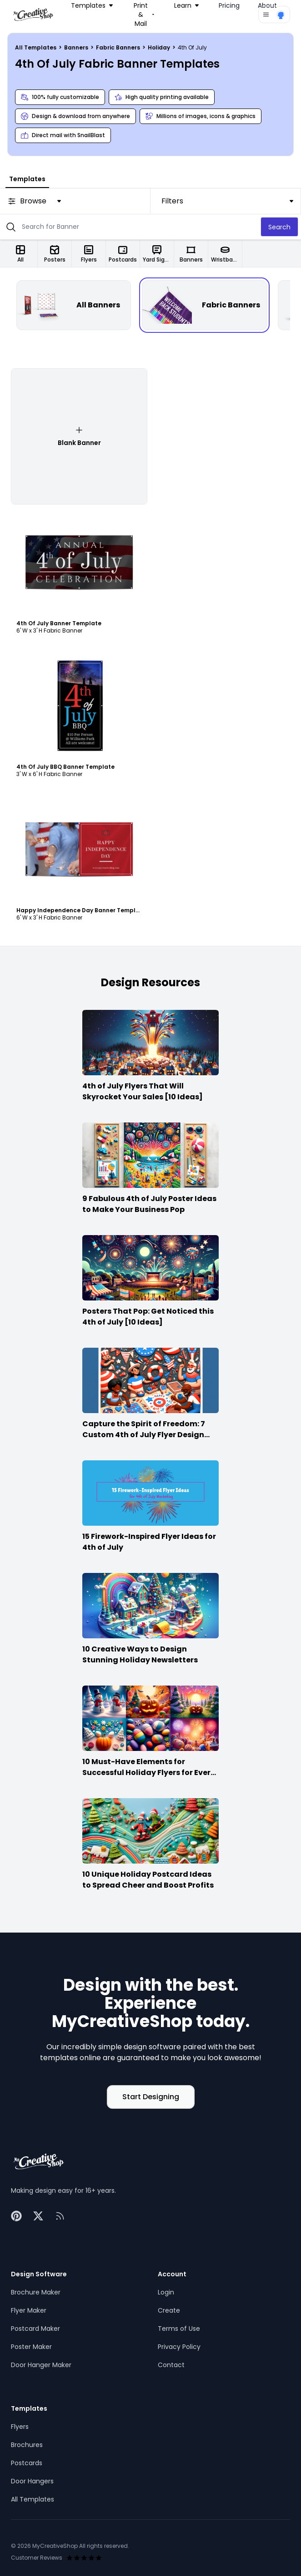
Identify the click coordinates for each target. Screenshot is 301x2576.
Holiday (159, 47)
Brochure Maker (35, 2292)
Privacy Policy (179, 2346)
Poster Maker (31, 2346)
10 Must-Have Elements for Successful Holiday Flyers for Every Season (148, 1772)
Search (279, 227)
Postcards (26, 2462)
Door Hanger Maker (41, 2364)
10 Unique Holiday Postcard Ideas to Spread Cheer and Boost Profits (148, 1879)
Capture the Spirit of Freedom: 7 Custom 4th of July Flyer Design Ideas (143, 1435)
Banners (77, 47)
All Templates (36, 47)
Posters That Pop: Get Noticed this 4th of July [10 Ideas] (148, 1316)
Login (166, 2292)
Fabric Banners (118, 47)
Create (169, 2310)
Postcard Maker (35, 2328)
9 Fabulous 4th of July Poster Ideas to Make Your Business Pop (149, 1204)
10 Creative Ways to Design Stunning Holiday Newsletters (140, 1654)
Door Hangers (32, 2481)
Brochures (27, 2444)
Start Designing (150, 2096)
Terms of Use (179, 2328)
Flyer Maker (28, 2310)
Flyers (20, 2426)
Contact (171, 2364)
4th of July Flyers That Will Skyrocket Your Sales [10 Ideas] (142, 1091)
